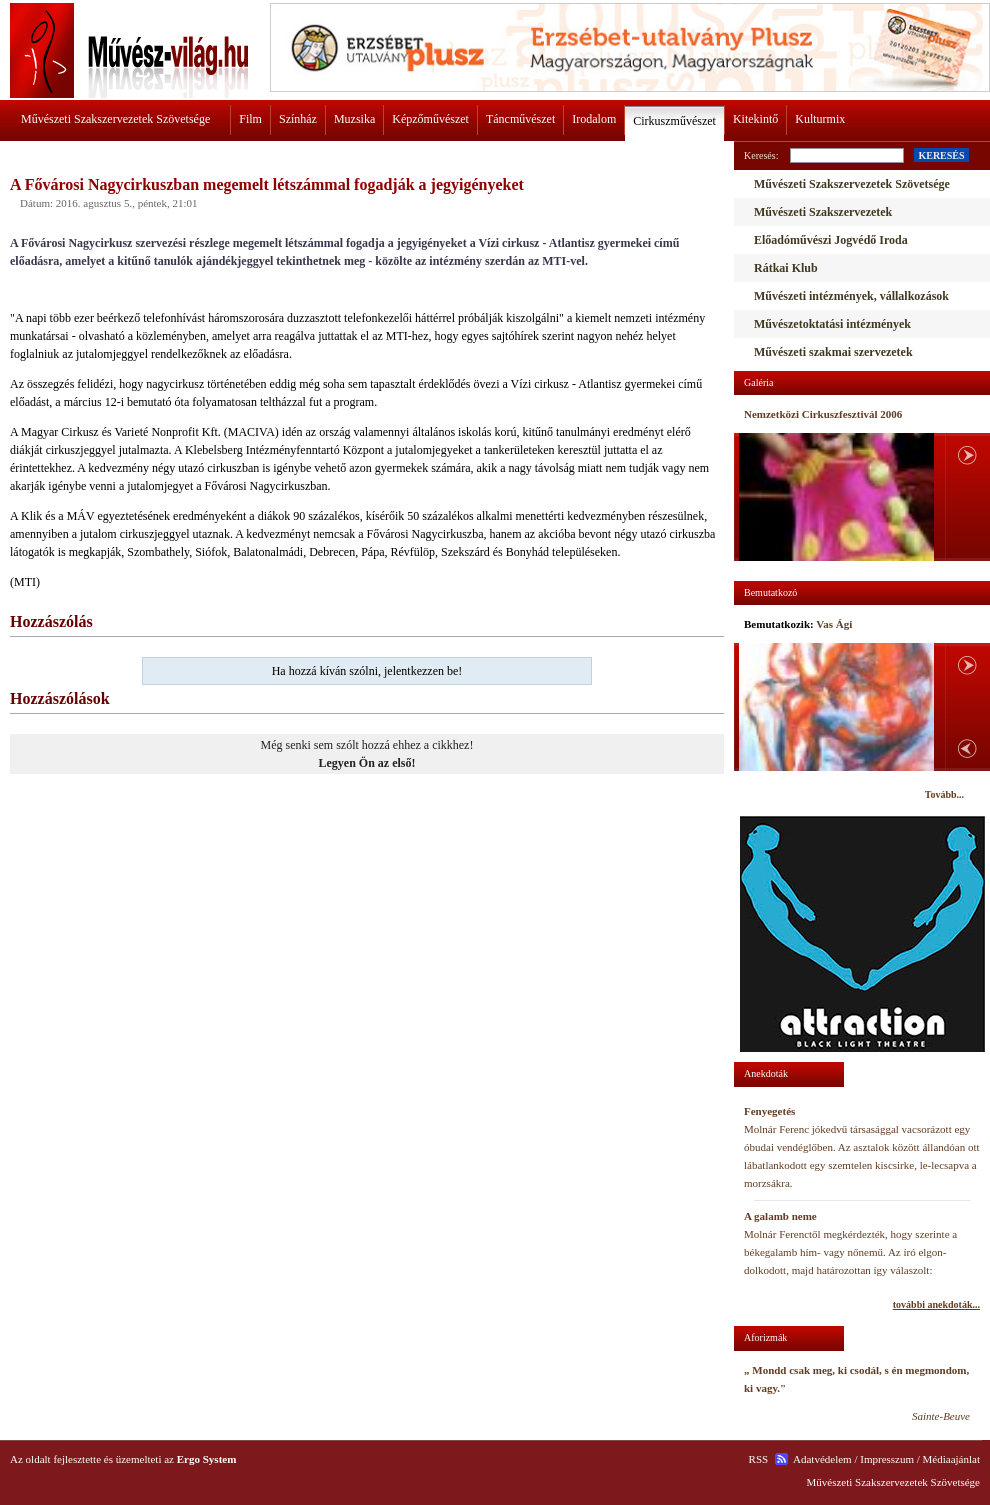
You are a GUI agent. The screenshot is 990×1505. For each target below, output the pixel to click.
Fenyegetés (769, 1111)
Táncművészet (520, 119)
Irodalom (594, 119)
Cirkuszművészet (674, 121)
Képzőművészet (430, 119)
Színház (298, 119)
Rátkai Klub (786, 268)
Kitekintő (755, 119)
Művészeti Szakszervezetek (823, 212)
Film (250, 119)
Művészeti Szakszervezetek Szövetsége (115, 119)
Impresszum (887, 1459)
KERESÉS (941, 155)
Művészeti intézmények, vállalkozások (851, 296)
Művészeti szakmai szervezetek (833, 352)
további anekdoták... (936, 1304)
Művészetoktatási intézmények (832, 324)
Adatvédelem (822, 1459)
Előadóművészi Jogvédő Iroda (831, 240)
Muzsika (354, 119)
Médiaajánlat (951, 1459)
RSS (759, 1459)
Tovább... (944, 794)
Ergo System (207, 1459)
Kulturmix (820, 119)
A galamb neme (780, 1216)
